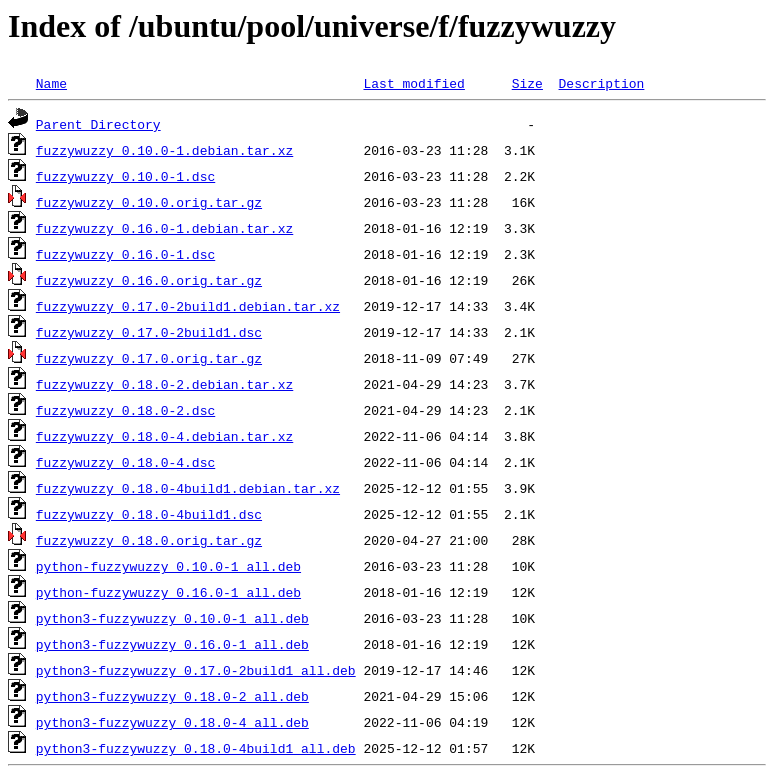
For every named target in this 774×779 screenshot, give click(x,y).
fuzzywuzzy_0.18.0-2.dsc (125, 410)
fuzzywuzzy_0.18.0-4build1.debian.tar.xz (188, 488)
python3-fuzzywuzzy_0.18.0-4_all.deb (172, 722)
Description (601, 83)
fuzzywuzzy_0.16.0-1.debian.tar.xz (164, 228)
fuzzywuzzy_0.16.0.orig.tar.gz (149, 280)
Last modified (413, 83)
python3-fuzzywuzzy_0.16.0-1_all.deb (172, 644)
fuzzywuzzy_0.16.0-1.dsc (125, 254)
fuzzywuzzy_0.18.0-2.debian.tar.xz (164, 384)
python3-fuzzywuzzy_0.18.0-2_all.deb (172, 696)
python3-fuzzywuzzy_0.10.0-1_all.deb (172, 618)
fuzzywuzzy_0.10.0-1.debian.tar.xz (164, 150)
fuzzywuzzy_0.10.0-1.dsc (125, 176)
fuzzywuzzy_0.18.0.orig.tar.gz (149, 540)
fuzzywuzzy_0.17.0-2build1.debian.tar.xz (188, 306)
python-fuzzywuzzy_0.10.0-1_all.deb (168, 566)
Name (51, 83)
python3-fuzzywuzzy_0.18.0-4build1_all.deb (196, 748)
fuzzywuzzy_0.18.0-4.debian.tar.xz (164, 436)
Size (527, 83)
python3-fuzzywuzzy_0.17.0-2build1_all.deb (196, 670)
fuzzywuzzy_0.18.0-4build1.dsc (149, 514)
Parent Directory (98, 124)
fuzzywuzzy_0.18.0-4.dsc (125, 462)
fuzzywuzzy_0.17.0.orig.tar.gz (149, 358)
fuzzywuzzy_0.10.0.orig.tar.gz (149, 202)
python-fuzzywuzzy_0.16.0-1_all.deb (168, 592)
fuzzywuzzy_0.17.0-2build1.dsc (149, 332)
